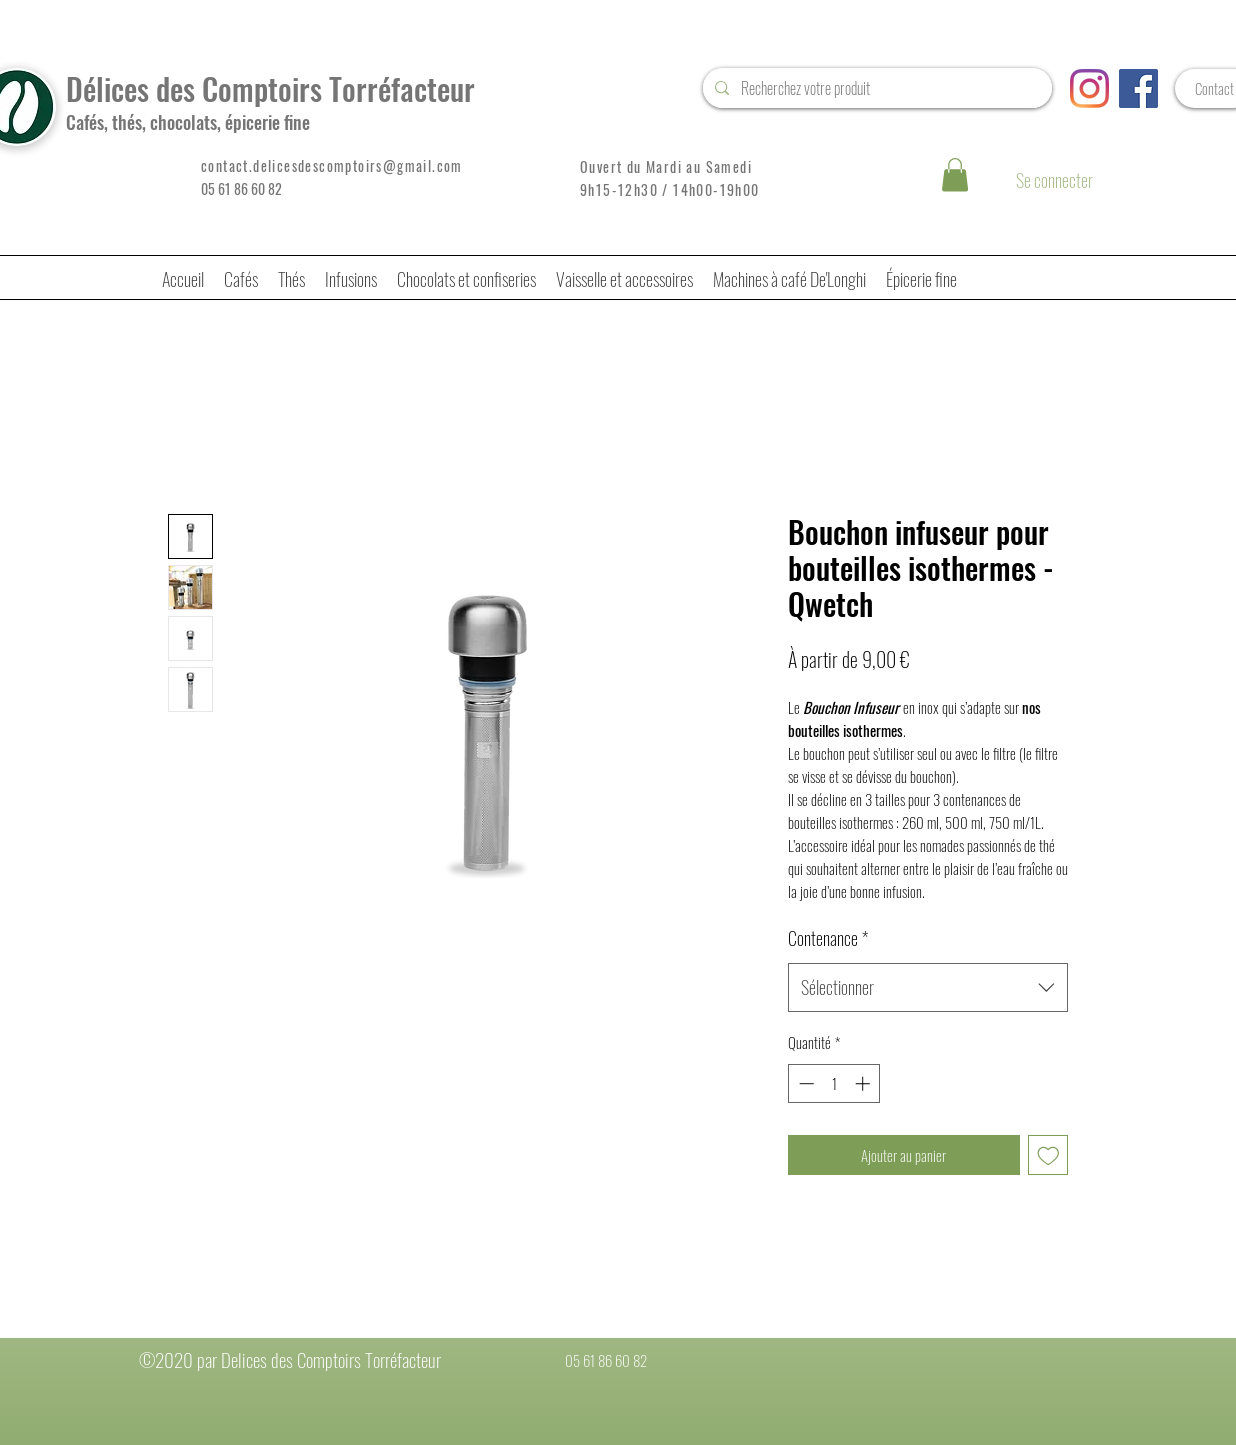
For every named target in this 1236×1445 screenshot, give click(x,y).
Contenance (828, 938)
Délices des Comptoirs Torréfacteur (270, 88)
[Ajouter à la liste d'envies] (1048, 1155)
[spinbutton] (834, 1083)
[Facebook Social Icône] (1138, 88)
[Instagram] (1089, 88)
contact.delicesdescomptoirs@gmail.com (332, 165)
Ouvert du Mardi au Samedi (666, 166)
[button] (955, 174)
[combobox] (928, 988)
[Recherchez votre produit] (875, 88)
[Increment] (864, 1083)
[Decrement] (804, 1083)
